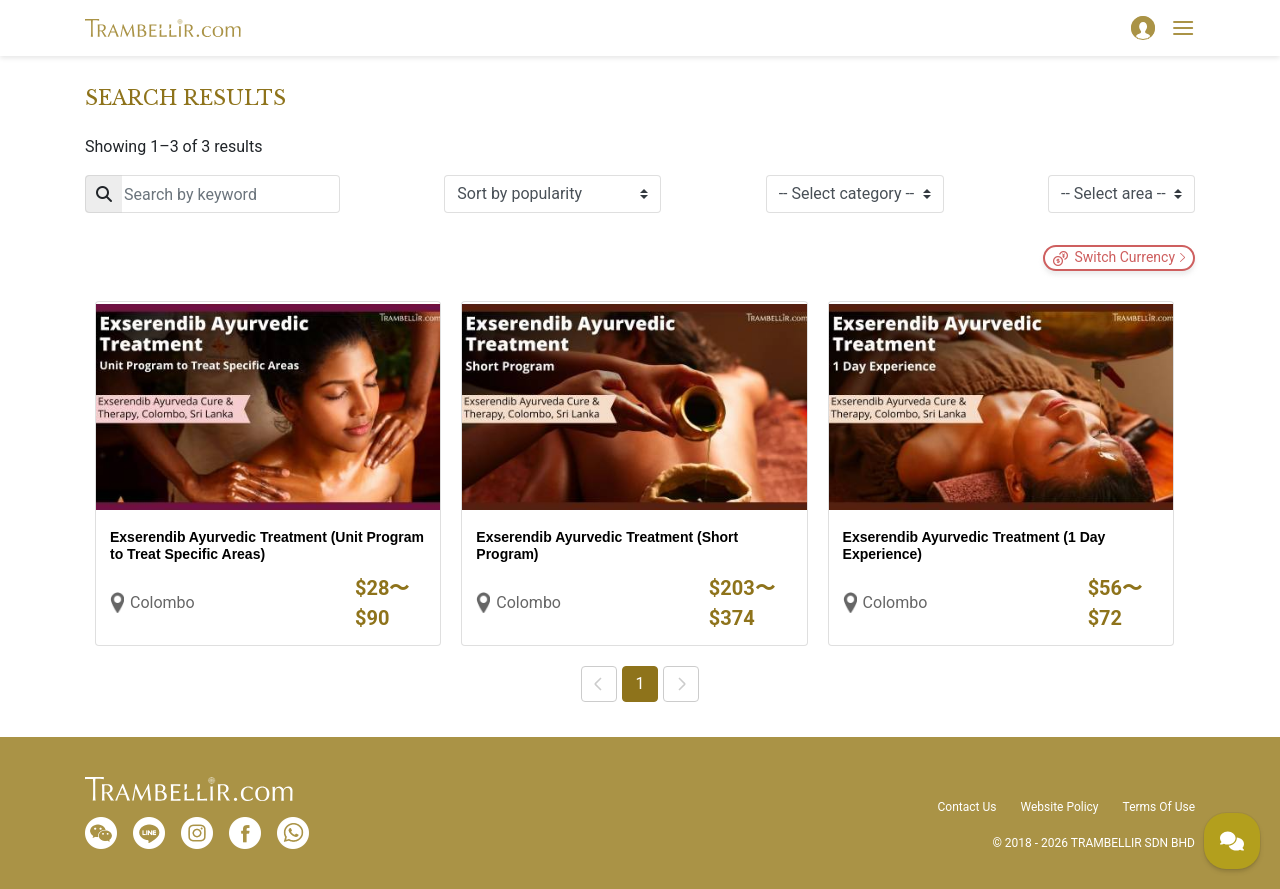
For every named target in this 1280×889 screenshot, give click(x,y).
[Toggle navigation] (1183, 28)
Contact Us (967, 807)
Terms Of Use (1159, 807)
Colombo (162, 602)
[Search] (212, 194)
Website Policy (1059, 807)
